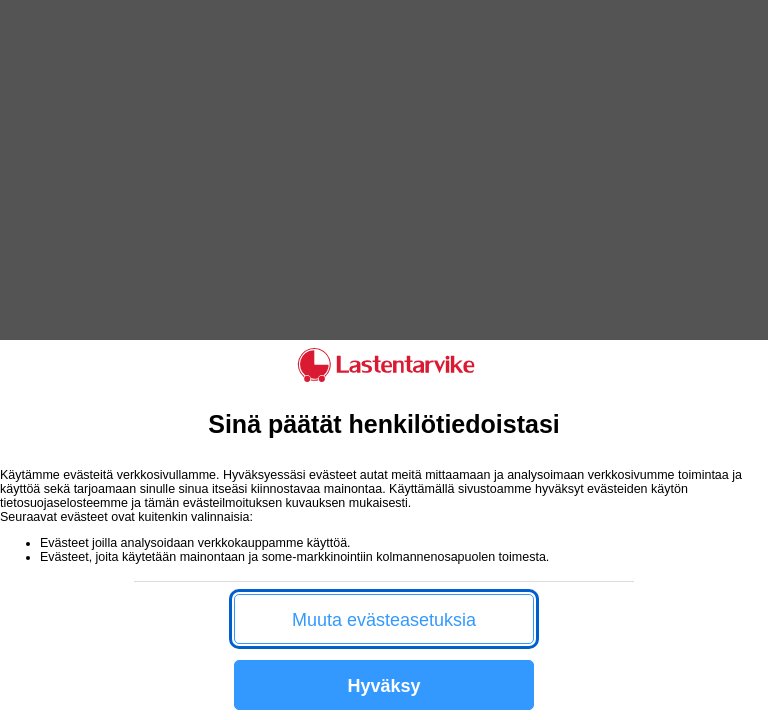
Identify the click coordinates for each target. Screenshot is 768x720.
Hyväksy (383, 686)
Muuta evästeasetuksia (384, 620)
